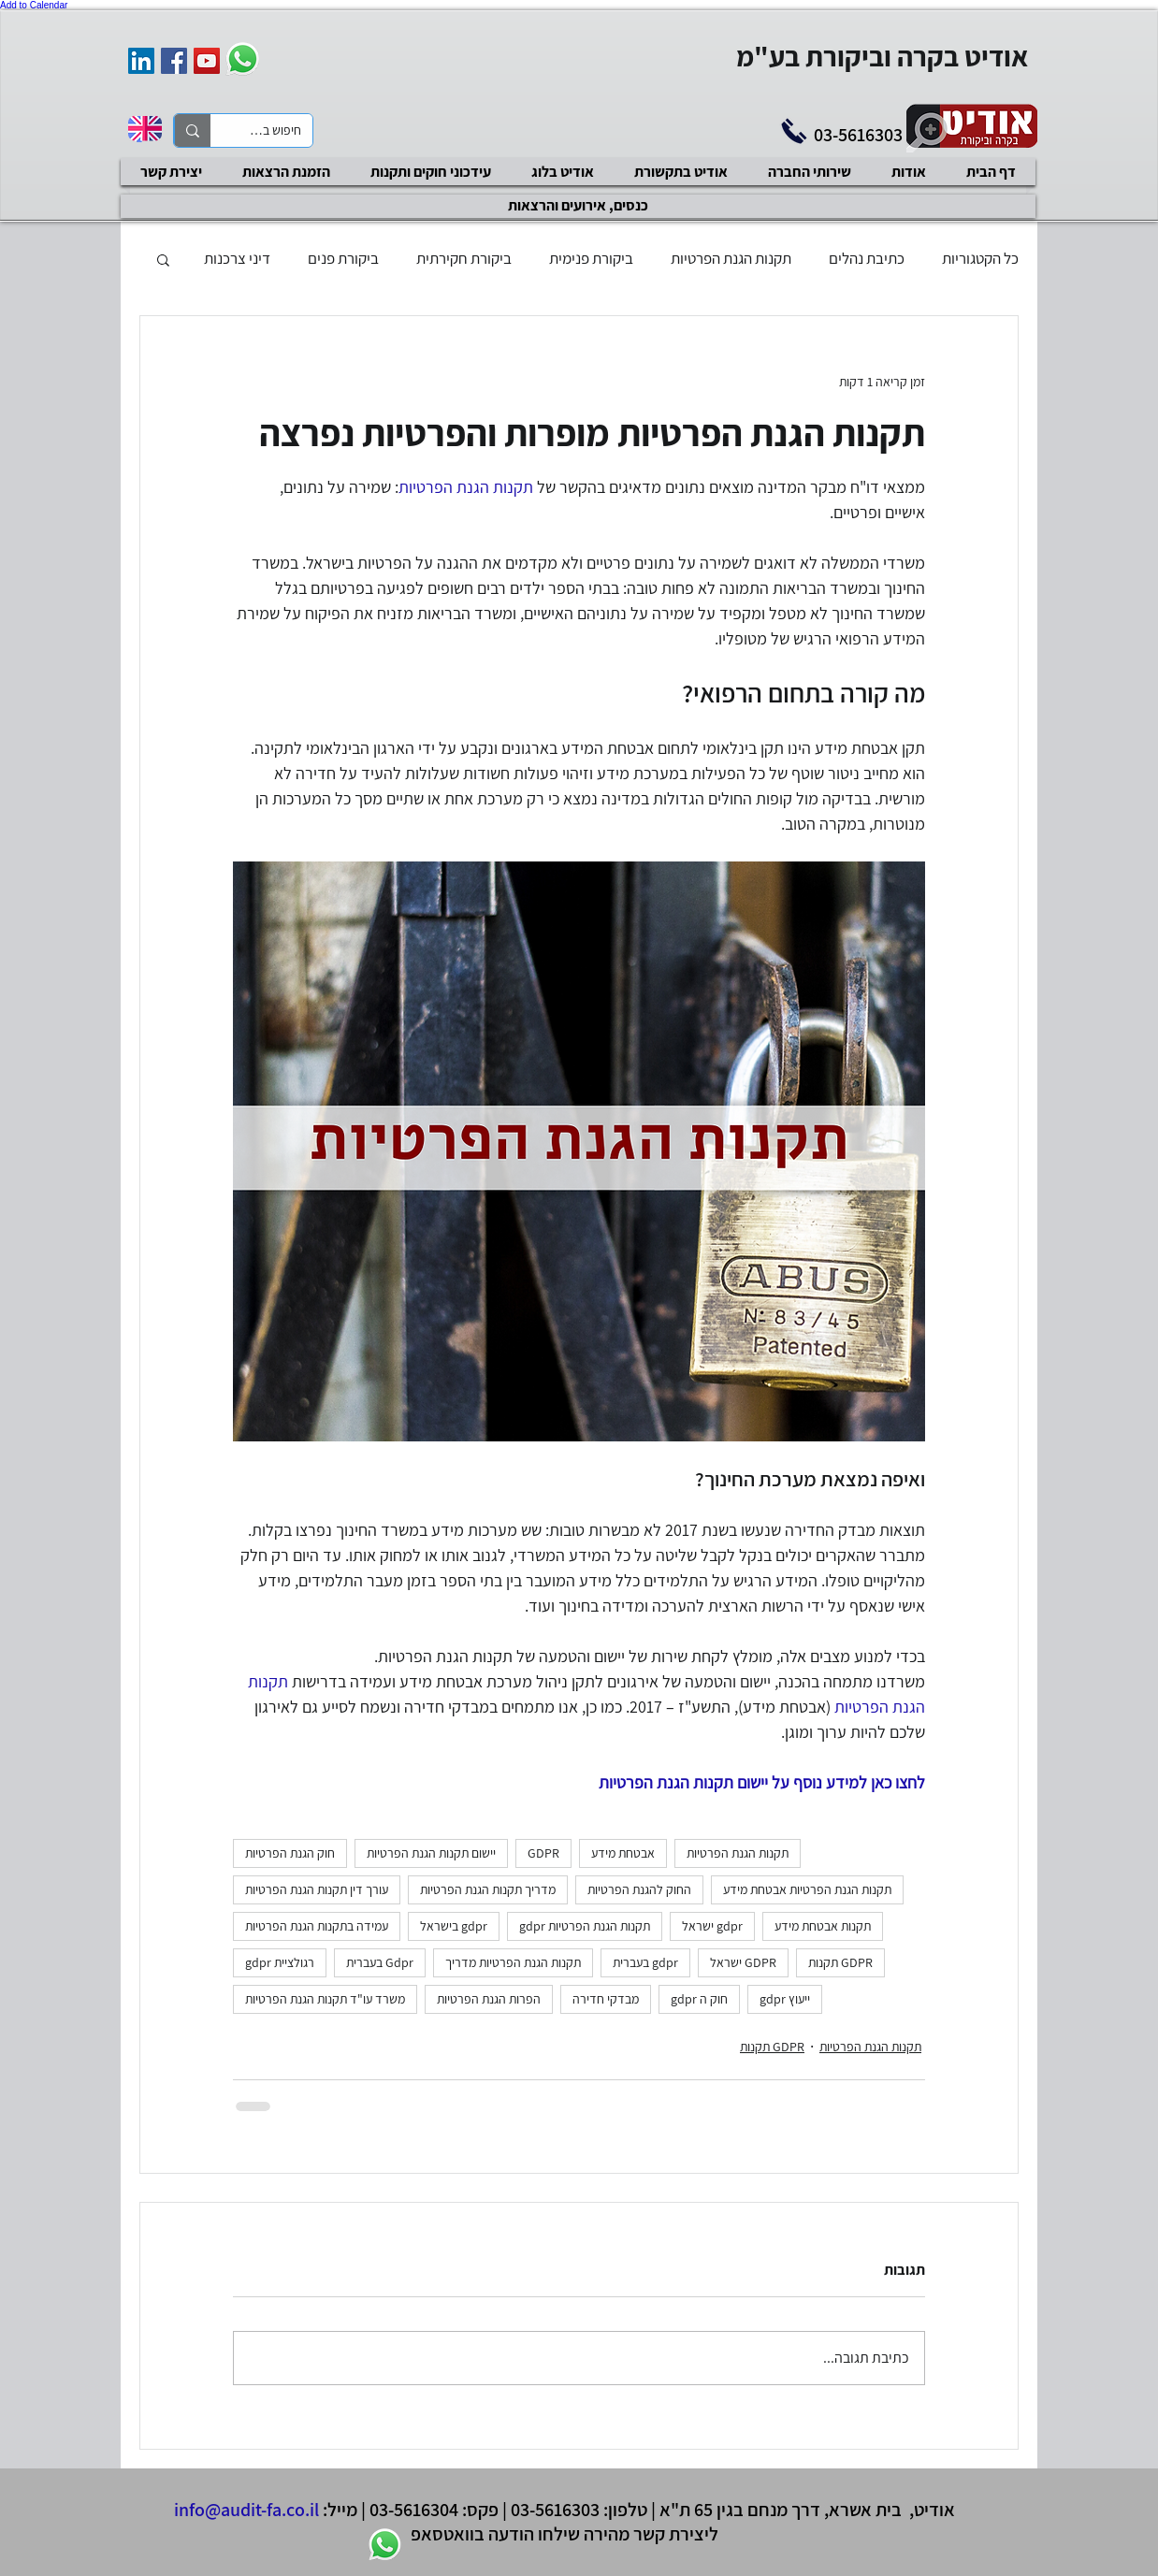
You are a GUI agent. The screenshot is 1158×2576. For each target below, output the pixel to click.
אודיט (934, 2509)
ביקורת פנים (343, 258)
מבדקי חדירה (605, 1998)
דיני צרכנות (237, 258)
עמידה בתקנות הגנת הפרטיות (316, 1926)
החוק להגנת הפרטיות (639, 1889)
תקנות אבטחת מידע (822, 1926)
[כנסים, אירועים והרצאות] (578, 206)
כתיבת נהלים (867, 258)
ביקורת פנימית (591, 258)
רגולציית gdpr (279, 1962)
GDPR (543, 1853)
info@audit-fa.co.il (246, 2509)
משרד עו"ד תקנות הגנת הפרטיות (325, 1998)
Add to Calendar (33, 5)
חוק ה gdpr (699, 1998)
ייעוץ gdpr (785, 1998)
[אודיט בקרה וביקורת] (141, 61)
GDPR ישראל (743, 1962)
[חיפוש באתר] (275, 131)
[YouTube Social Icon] (207, 61)
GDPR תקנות (840, 1962)
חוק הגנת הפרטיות (290, 1853)
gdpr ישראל (712, 1926)
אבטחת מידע (623, 1853)
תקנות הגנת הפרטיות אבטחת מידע (807, 1889)
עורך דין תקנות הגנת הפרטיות (316, 1889)
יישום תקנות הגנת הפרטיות (431, 1853)
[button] (163, 259)
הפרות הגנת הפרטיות (489, 1998)
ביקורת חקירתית (464, 258)
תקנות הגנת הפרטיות (731, 258)
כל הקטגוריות (980, 258)
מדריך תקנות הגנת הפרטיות (488, 1889)
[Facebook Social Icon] (174, 61)
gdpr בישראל (453, 1926)
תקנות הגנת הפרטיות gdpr (584, 1926)
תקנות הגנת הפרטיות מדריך (513, 1962)
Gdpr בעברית (379, 1962)
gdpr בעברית (645, 1962)
